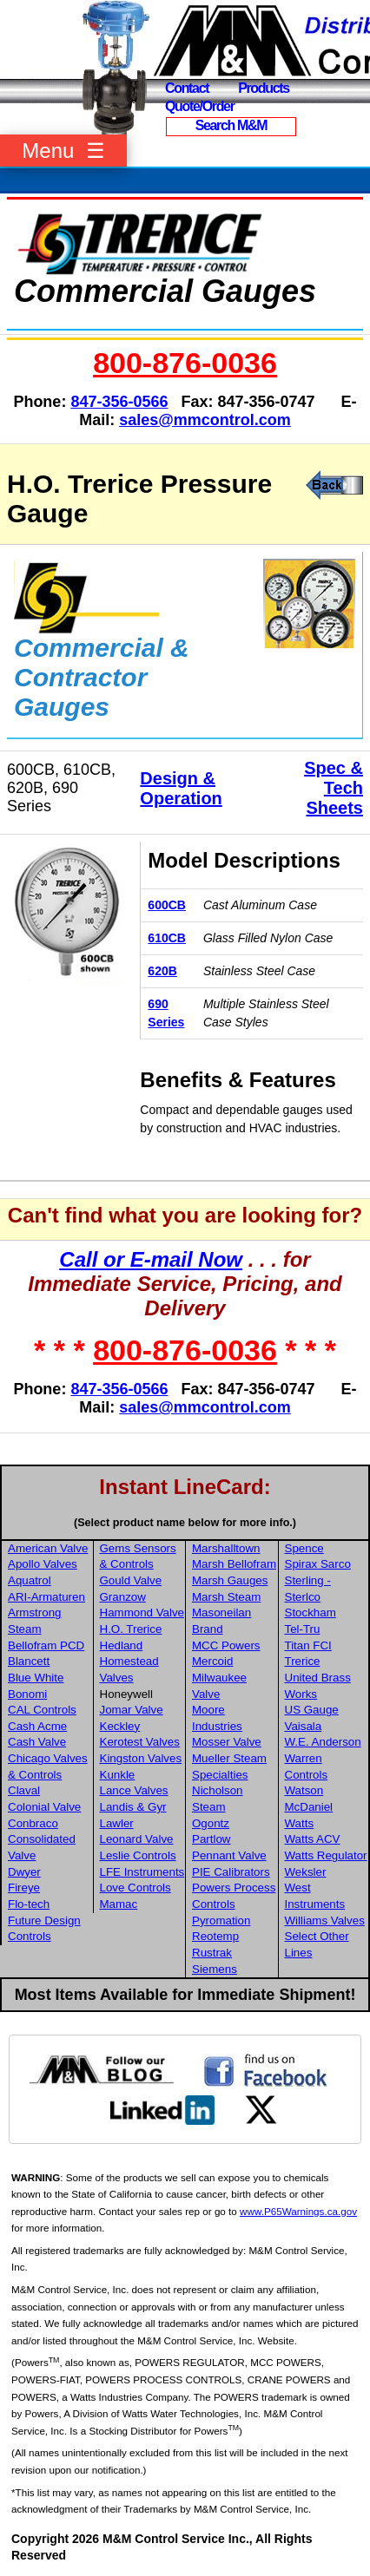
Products (263, 88)
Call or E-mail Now (150, 1259)
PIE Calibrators (231, 1871)
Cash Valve (37, 1741)
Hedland (121, 1645)
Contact (186, 88)
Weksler (306, 1871)
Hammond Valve (142, 1612)
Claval (24, 1790)
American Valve (48, 1548)
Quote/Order (200, 106)
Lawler (117, 1823)
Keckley (120, 1726)
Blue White (35, 1677)
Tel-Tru (302, 1628)
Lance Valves (134, 1790)
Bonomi (27, 1694)
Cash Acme (37, 1726)
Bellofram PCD (46, 1645)
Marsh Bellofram (234, 1563)
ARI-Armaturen (46, 1596)
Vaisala (303, 1726)
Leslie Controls (138, 1855)
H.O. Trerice (131, 1628)
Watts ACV (312, 1838)
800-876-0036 (185, 362)
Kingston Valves (141, 1758)
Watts (299, 1823)
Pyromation (221, 1920)
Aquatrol (29, 1580)
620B (162, 971)
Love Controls (135, 1887)
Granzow (123, 1596)
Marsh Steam (226, 1596)
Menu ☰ (63, 150)
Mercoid (212, 1661)
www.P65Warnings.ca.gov (298, 2211)
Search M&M (231, 125)
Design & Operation (180, 788)
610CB (167, 938)
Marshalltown (226, 1548)
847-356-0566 (119, 401)
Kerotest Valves (140, 1741)
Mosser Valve (226, 1741)
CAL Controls (42, 1709)
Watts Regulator (326, 1855)
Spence (304, 1548)
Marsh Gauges (230, 1580)
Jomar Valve (131, 1709)
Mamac (119, 1904)
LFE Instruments (142, 1871)
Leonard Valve (137, 1838)
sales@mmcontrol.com (205, 420)
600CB (167, 905)
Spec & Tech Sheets (333, 787)
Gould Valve (131, 1580)
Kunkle (117, 1774)
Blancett (29, 1661)
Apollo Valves (42, 1563)
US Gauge (312, 1709)
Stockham (310, 1612)
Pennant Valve (229, 1855)
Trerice (302, 1661)
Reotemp (215, 1936)
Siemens (214, 1969)
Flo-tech (29, 1904)
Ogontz (210, 1823)
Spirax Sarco (318, 1563)
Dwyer (24, 1871)
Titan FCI (308, 1645)
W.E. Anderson (323, 1741)
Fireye (24, 1887)
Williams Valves (325, 1920)
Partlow (211, 1838)
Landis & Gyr (133, 1806)
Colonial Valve (44, 1806)
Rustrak (212, 1952)
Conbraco (33, 1823)
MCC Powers (226, 1645)
